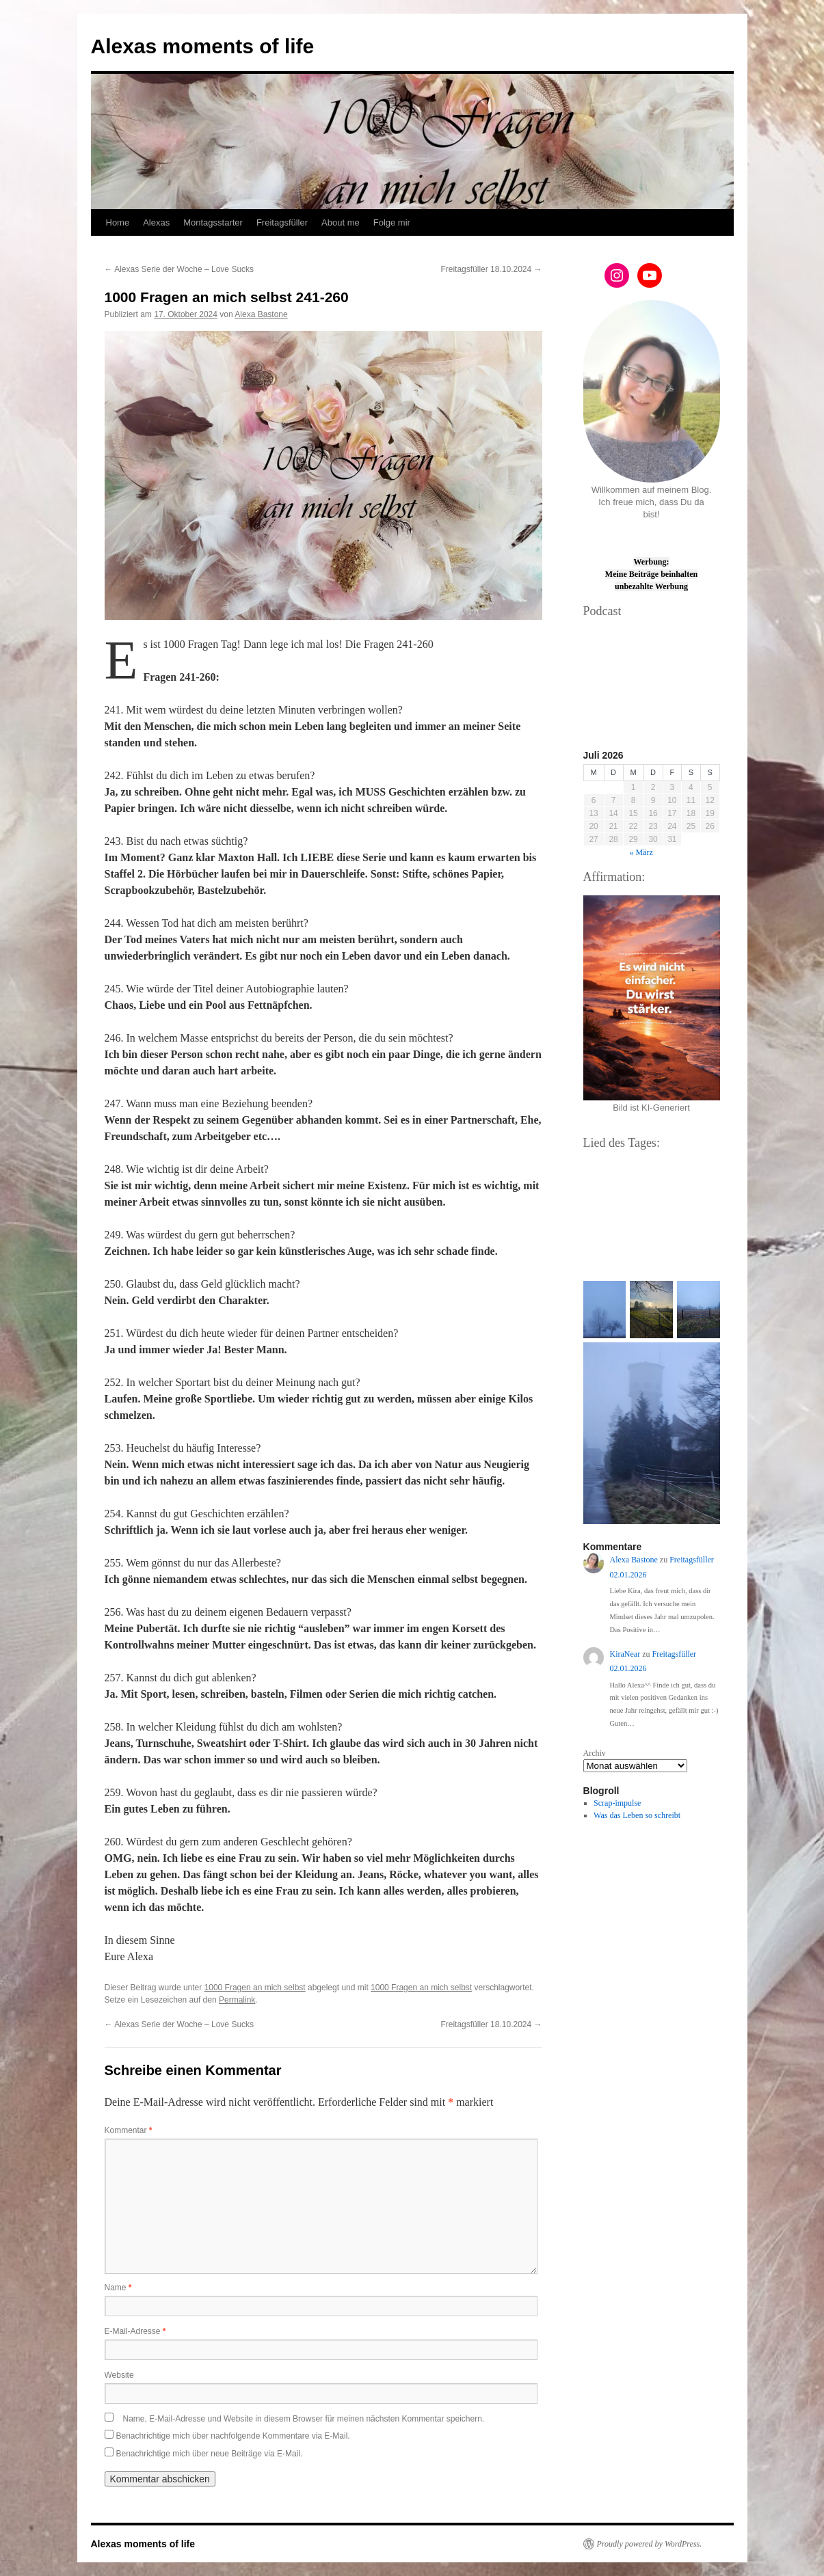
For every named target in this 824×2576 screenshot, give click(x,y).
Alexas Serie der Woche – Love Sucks (179, 269)
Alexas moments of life (203, 46)
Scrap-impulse (617, 1803)
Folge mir (391, 222)
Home (118, 222)
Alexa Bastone (261, 314)
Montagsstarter (213, 222)
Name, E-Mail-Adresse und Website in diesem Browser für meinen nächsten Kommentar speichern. (304, 2419)
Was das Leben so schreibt (637, 1815)
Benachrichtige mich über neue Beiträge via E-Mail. (209, 2453)
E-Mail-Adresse (135, 2331)
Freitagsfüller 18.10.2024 (491, 269)
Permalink (237, 2000)
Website (119, 2375)
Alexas (156, 222)
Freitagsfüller (282, 222)
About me (340, 222)
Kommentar (128, 2130)
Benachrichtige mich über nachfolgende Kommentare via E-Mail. (233, 2436)
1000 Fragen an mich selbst (255, 1987)
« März (640, 852)
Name (118, 2287)
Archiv (594, 1753)
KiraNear (625, 1654)
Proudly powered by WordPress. (649, 2544)
